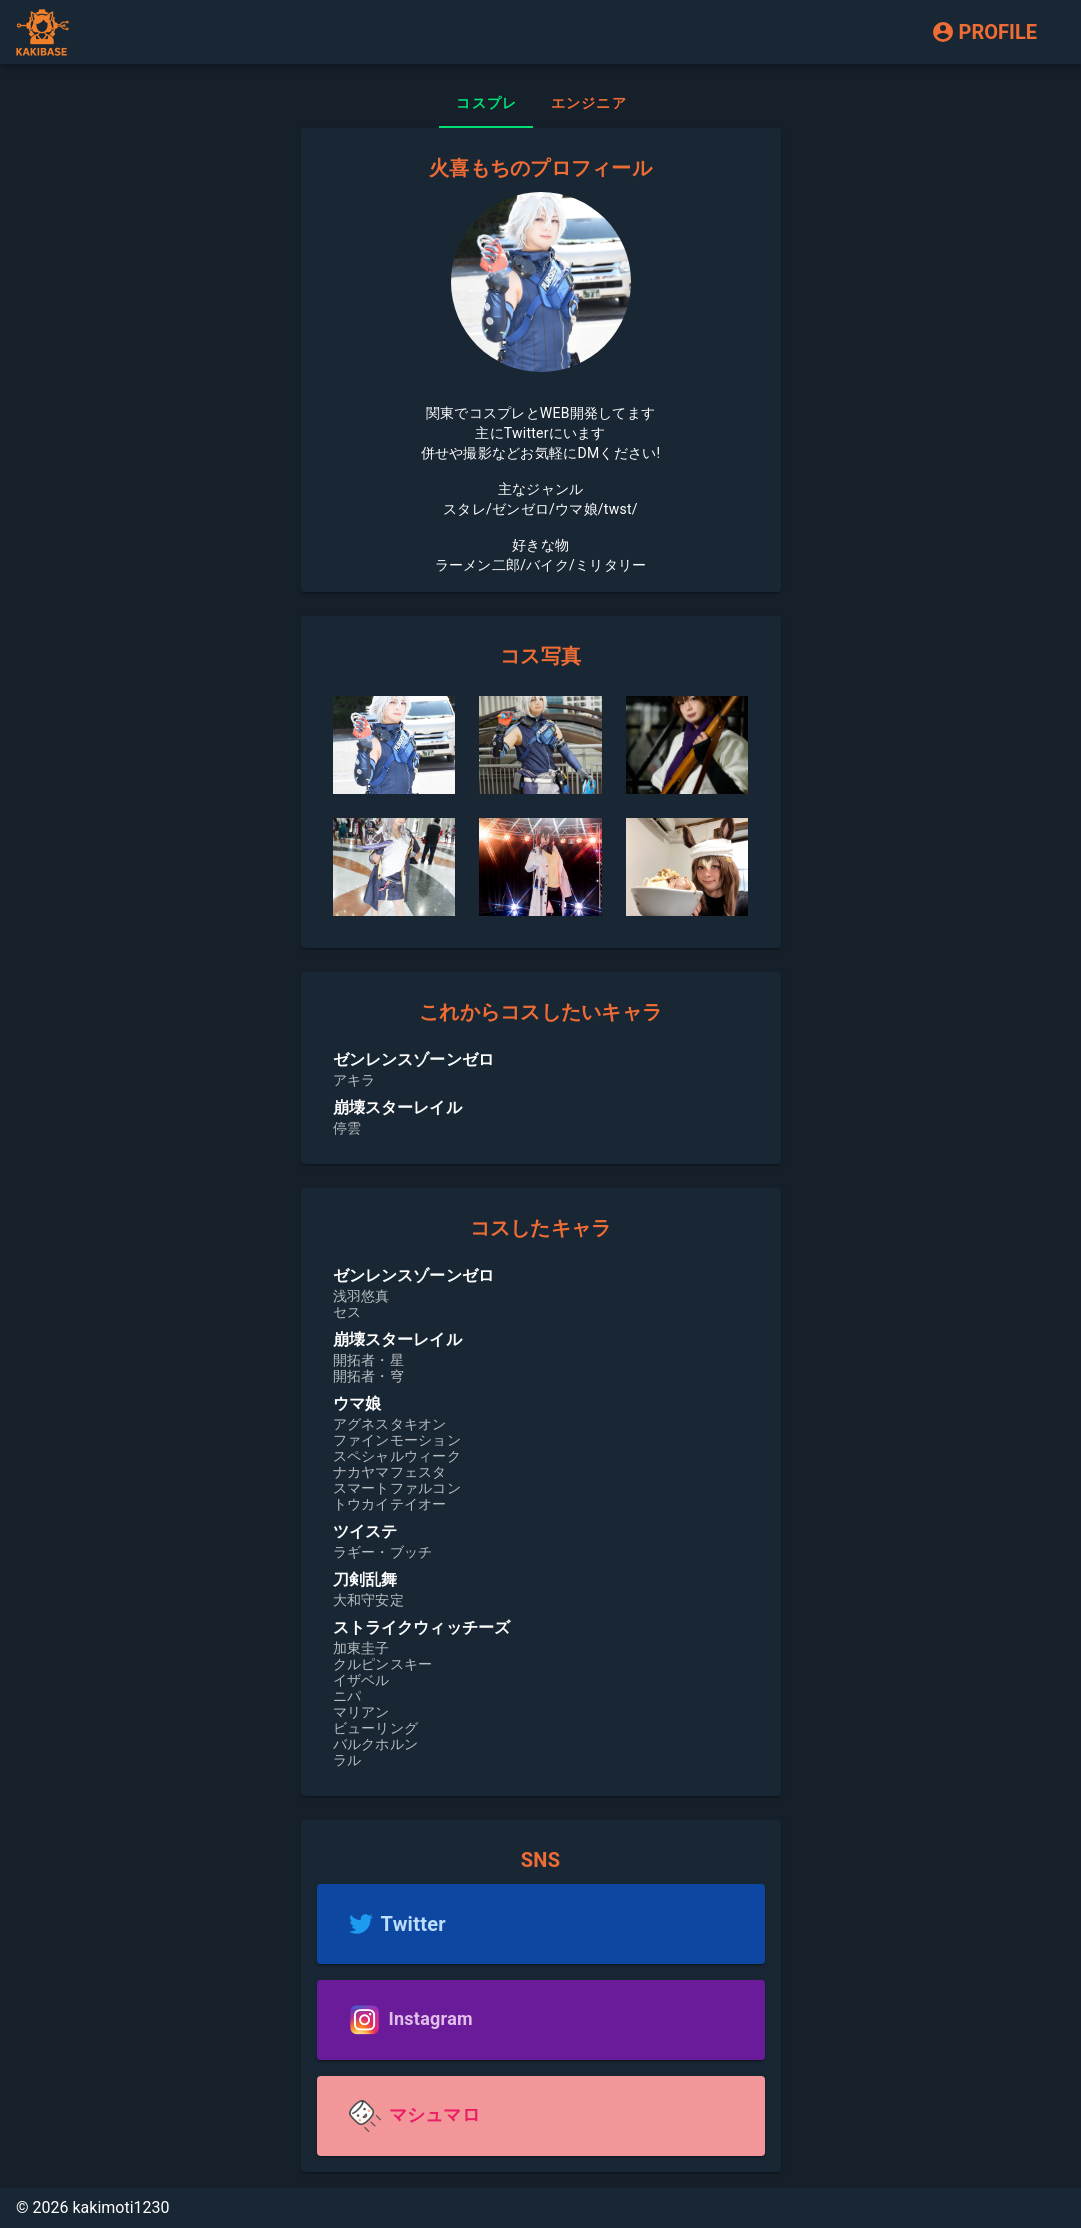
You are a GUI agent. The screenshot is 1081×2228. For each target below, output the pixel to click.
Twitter (413, 1924)
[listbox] (541, 1092)
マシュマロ (434, 2114)
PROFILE (984, 32)
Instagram (431, 2018)
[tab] (486, 104)
